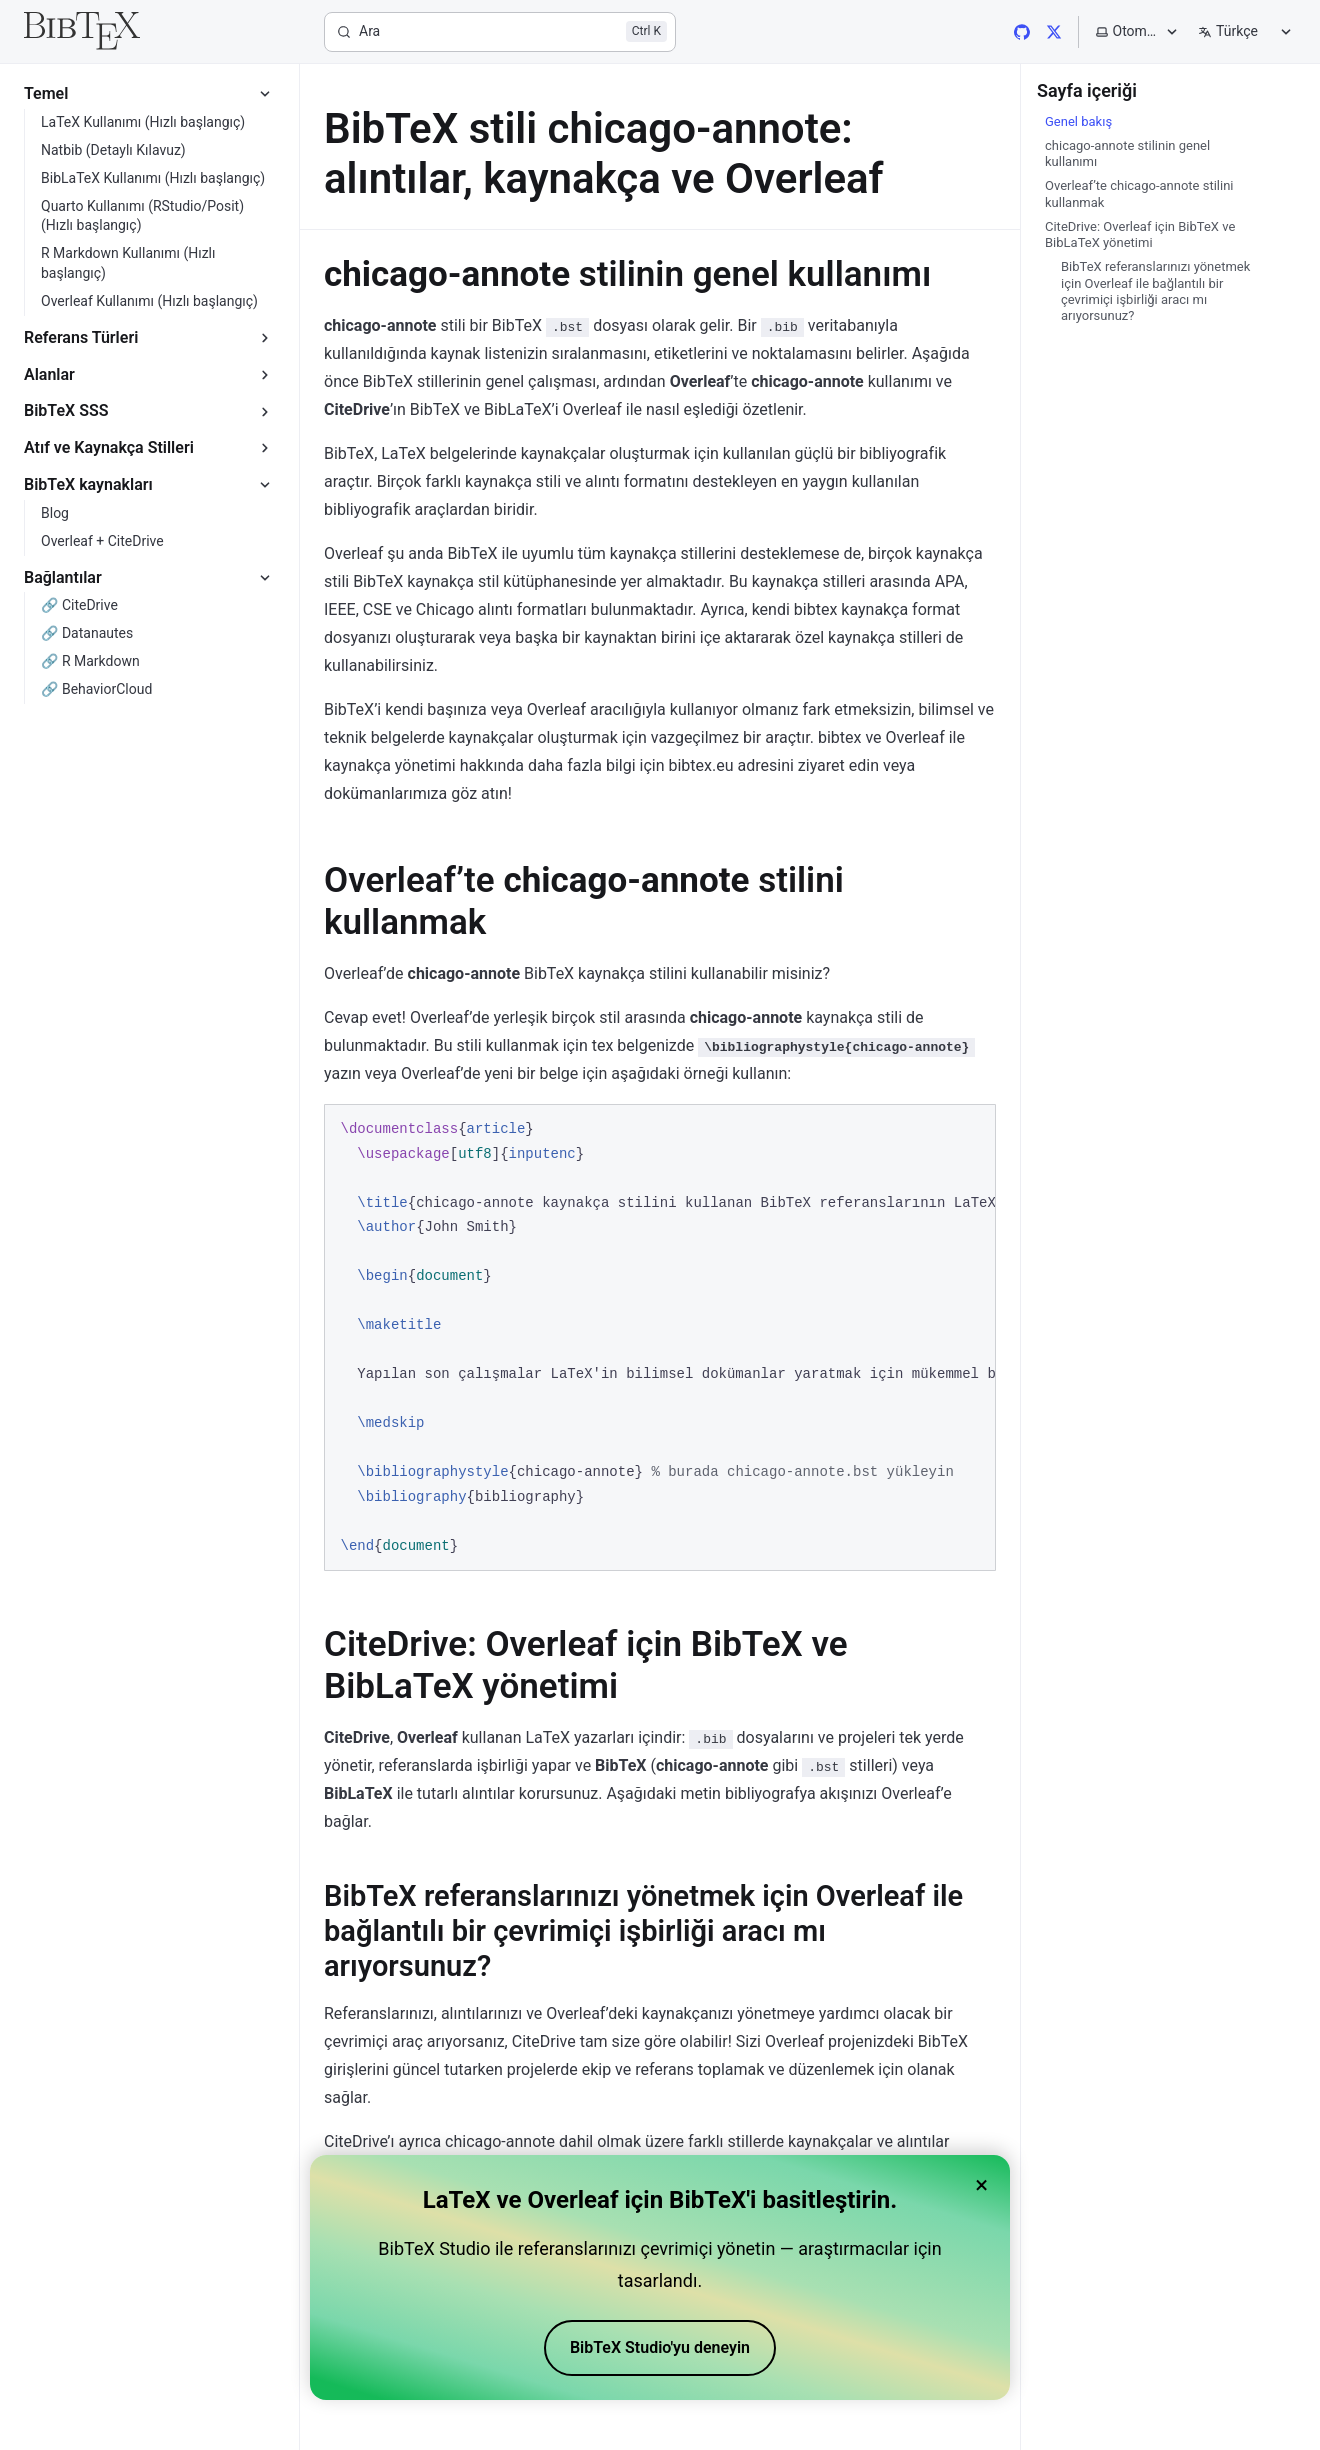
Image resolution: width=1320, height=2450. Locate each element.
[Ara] (500, 32)
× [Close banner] (981, 2185)
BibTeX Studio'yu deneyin (660, 2347)
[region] (660, 1337)
